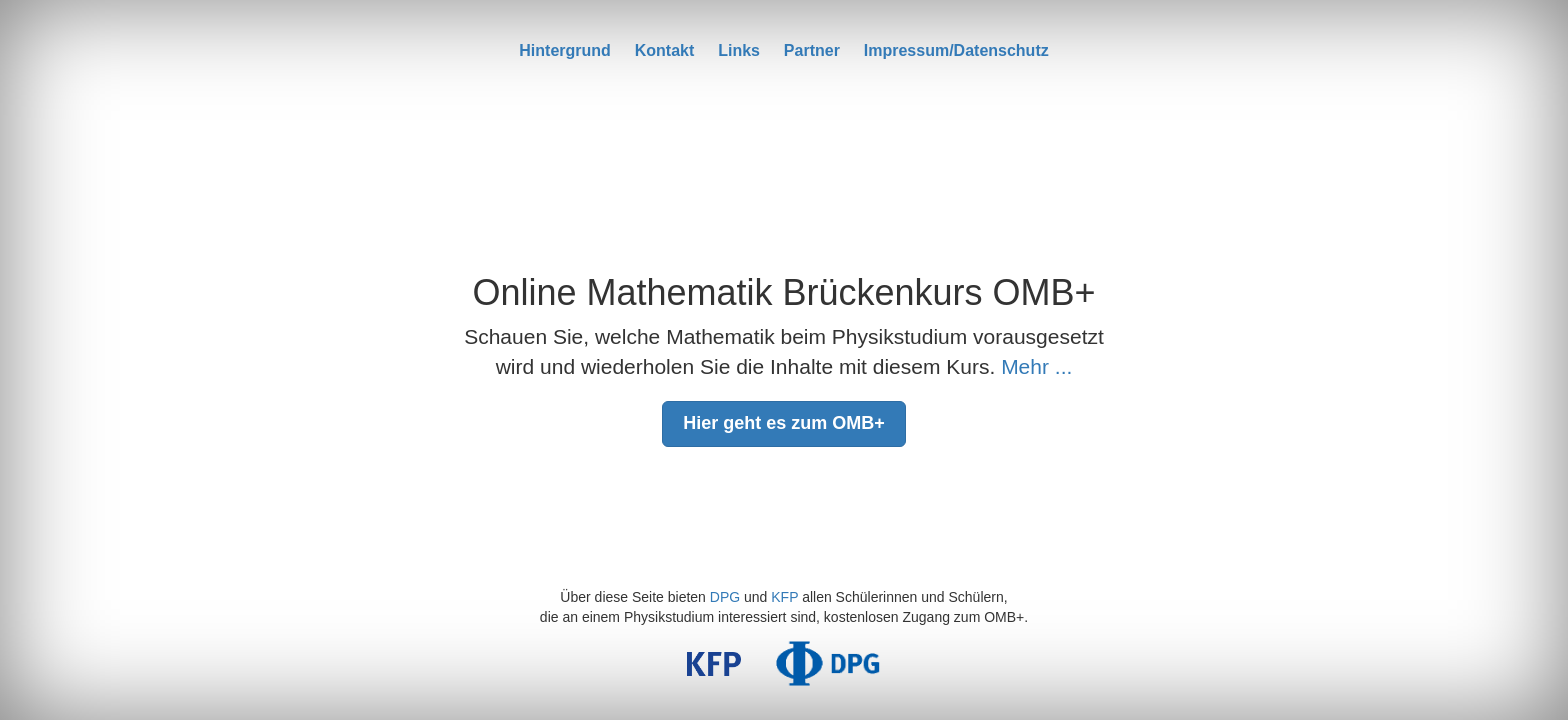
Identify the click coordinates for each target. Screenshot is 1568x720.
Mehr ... (1036, 366)
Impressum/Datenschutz (956, 50)
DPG (725, 597)
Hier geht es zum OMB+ (784, 423)
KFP (784, 597)
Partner (812, 50)
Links (739, 50)
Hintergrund (565, 50)
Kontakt (665, 50)
